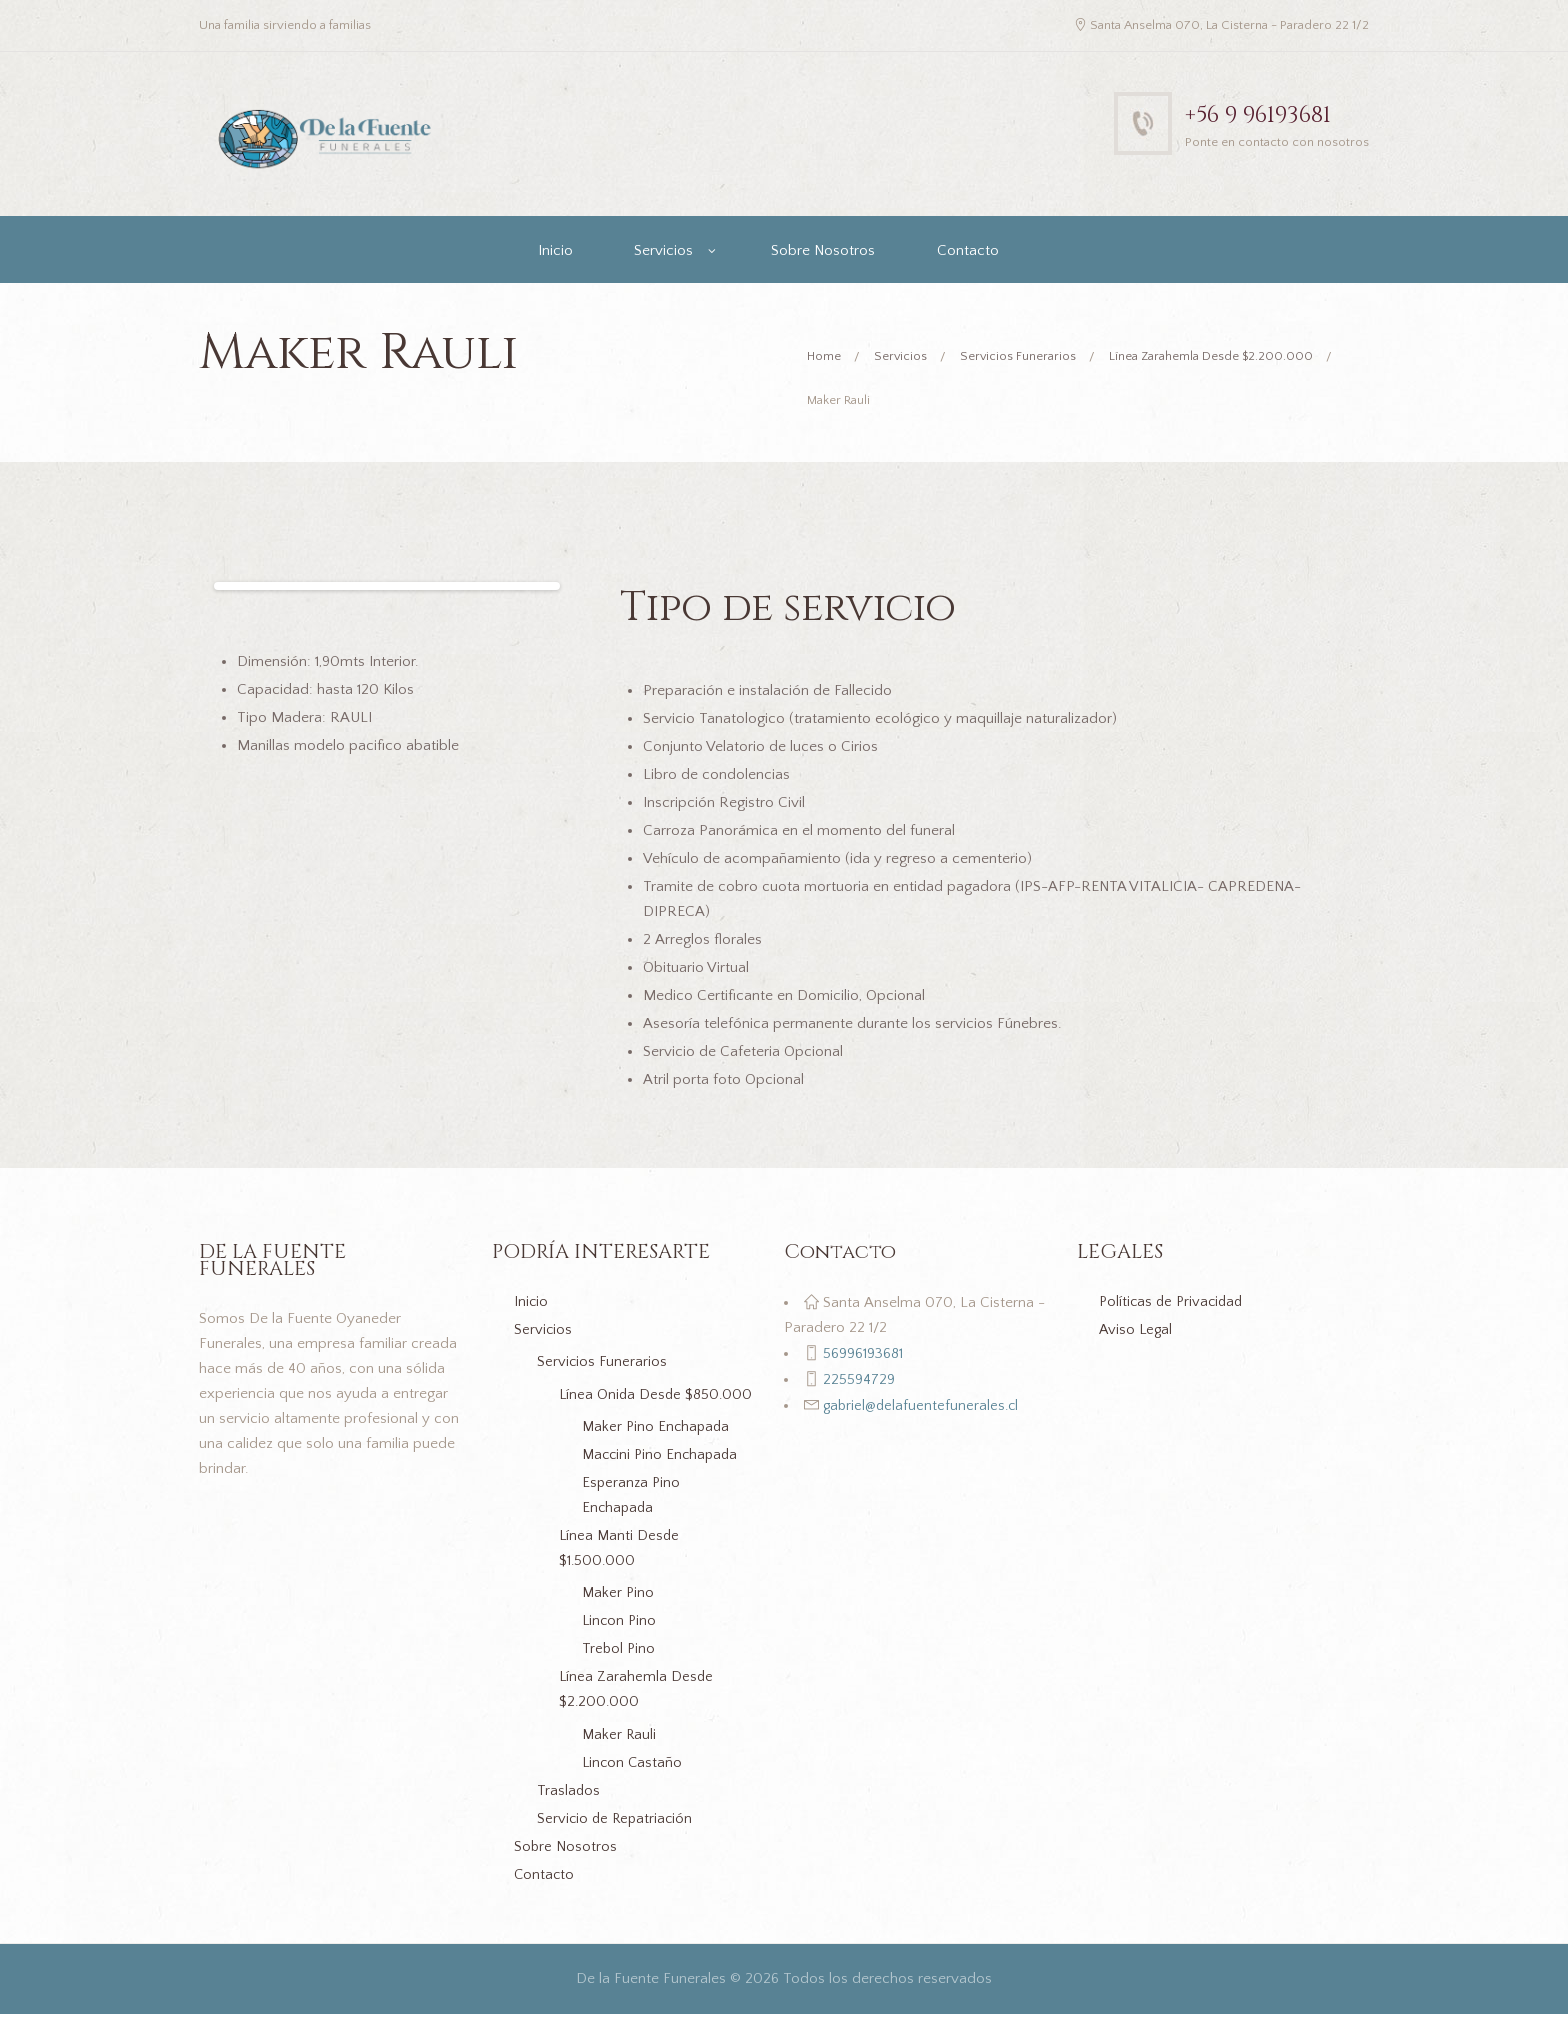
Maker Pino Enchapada (658, 1453)
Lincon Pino (620, 1647)
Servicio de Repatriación (617, 1845)
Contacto (968, 250)
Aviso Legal (1137, 1330)
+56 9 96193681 (1267, 114)
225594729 (857, 1380)
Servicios (663, 250)
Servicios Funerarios (1022, 357)
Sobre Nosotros (823, 250)
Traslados (569, 1817)
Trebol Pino (619, 1675)
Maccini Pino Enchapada (663, 1481)
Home (824, 357)
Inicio (555, 250)
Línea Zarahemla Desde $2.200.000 (1218, 357)
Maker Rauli (620, 1761)
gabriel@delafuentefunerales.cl (921, 1406)
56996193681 (861, 1354)
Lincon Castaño (633, 1789)
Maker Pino (619, 1619)
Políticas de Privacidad (1174, 1303)
